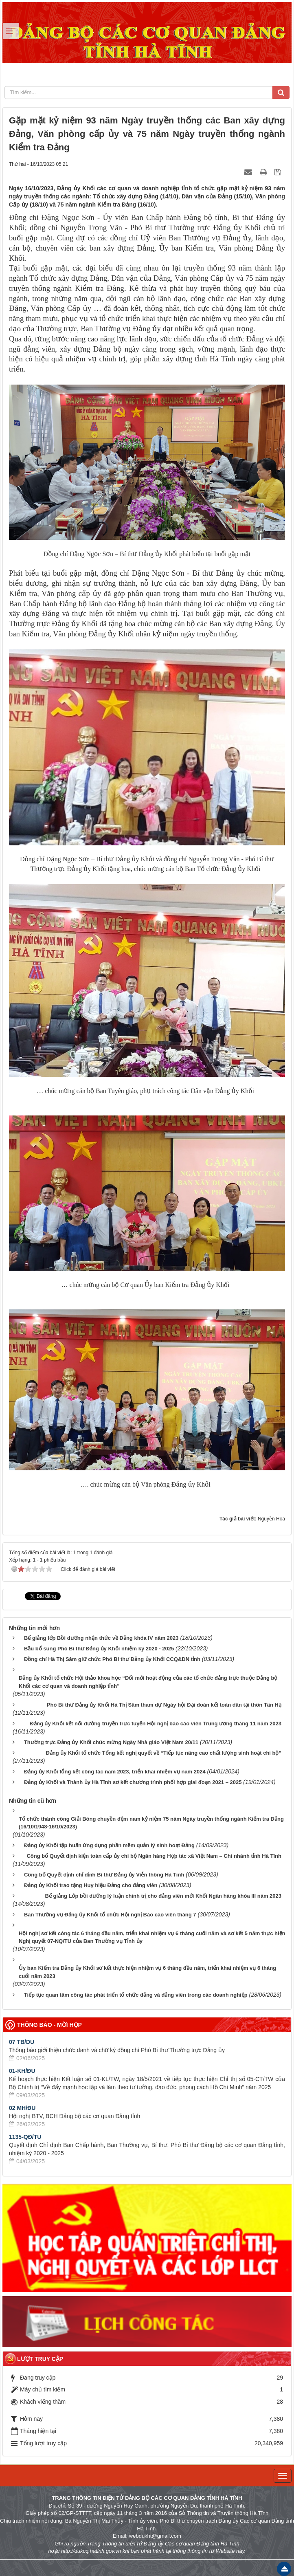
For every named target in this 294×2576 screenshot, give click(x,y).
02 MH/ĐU (22, 2108)
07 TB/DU (21, 2042)
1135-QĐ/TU (25, 2137)
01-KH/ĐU (22, 2071)
